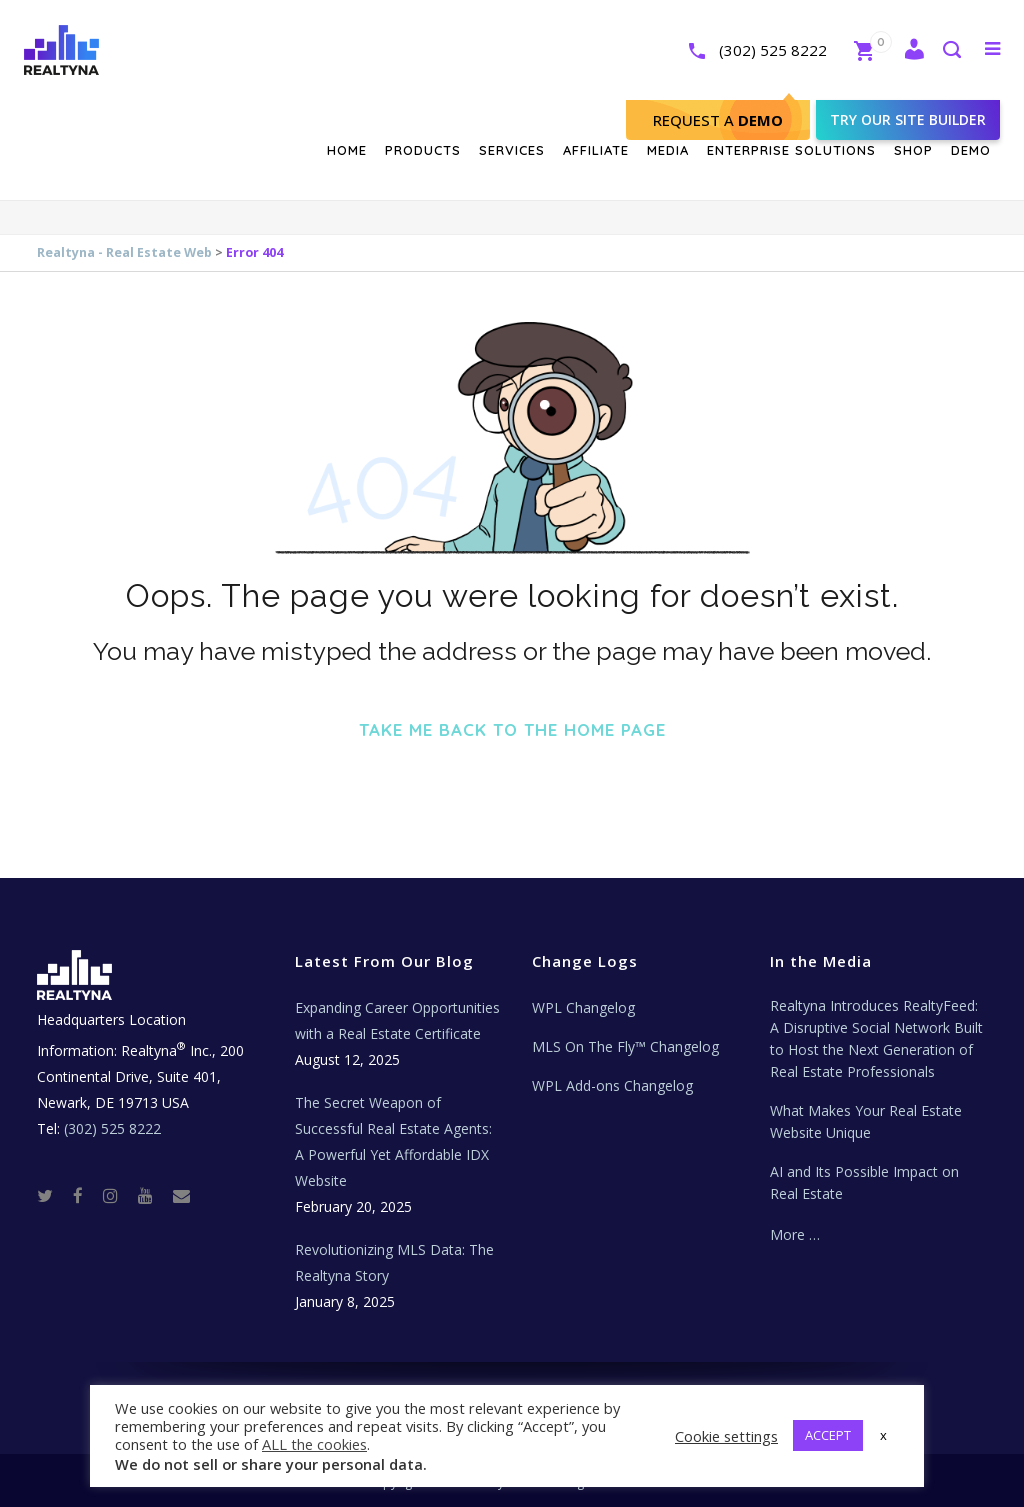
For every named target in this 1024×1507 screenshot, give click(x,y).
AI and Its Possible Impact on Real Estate (864, 1182)
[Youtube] (153, 1195)
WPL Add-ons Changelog (612, 1085)
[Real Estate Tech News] (181, 1195)
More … (795, 1234)
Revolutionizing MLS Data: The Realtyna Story (394, 1262)
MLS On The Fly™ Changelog (625, 1046)
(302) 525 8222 (752, 50)
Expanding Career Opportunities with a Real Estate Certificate (397, 1020)
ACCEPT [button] (828, 1435)
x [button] (883, 1435)
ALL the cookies (314, 1444)
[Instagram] (118, 1195)
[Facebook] (86, 1195)
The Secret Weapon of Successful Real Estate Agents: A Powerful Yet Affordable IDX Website (393, 1141)
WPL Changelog (583, 1007)
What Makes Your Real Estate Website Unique (866, 1121)
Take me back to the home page (512, 729)
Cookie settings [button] (726, 1436)
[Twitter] (53, 1195)
